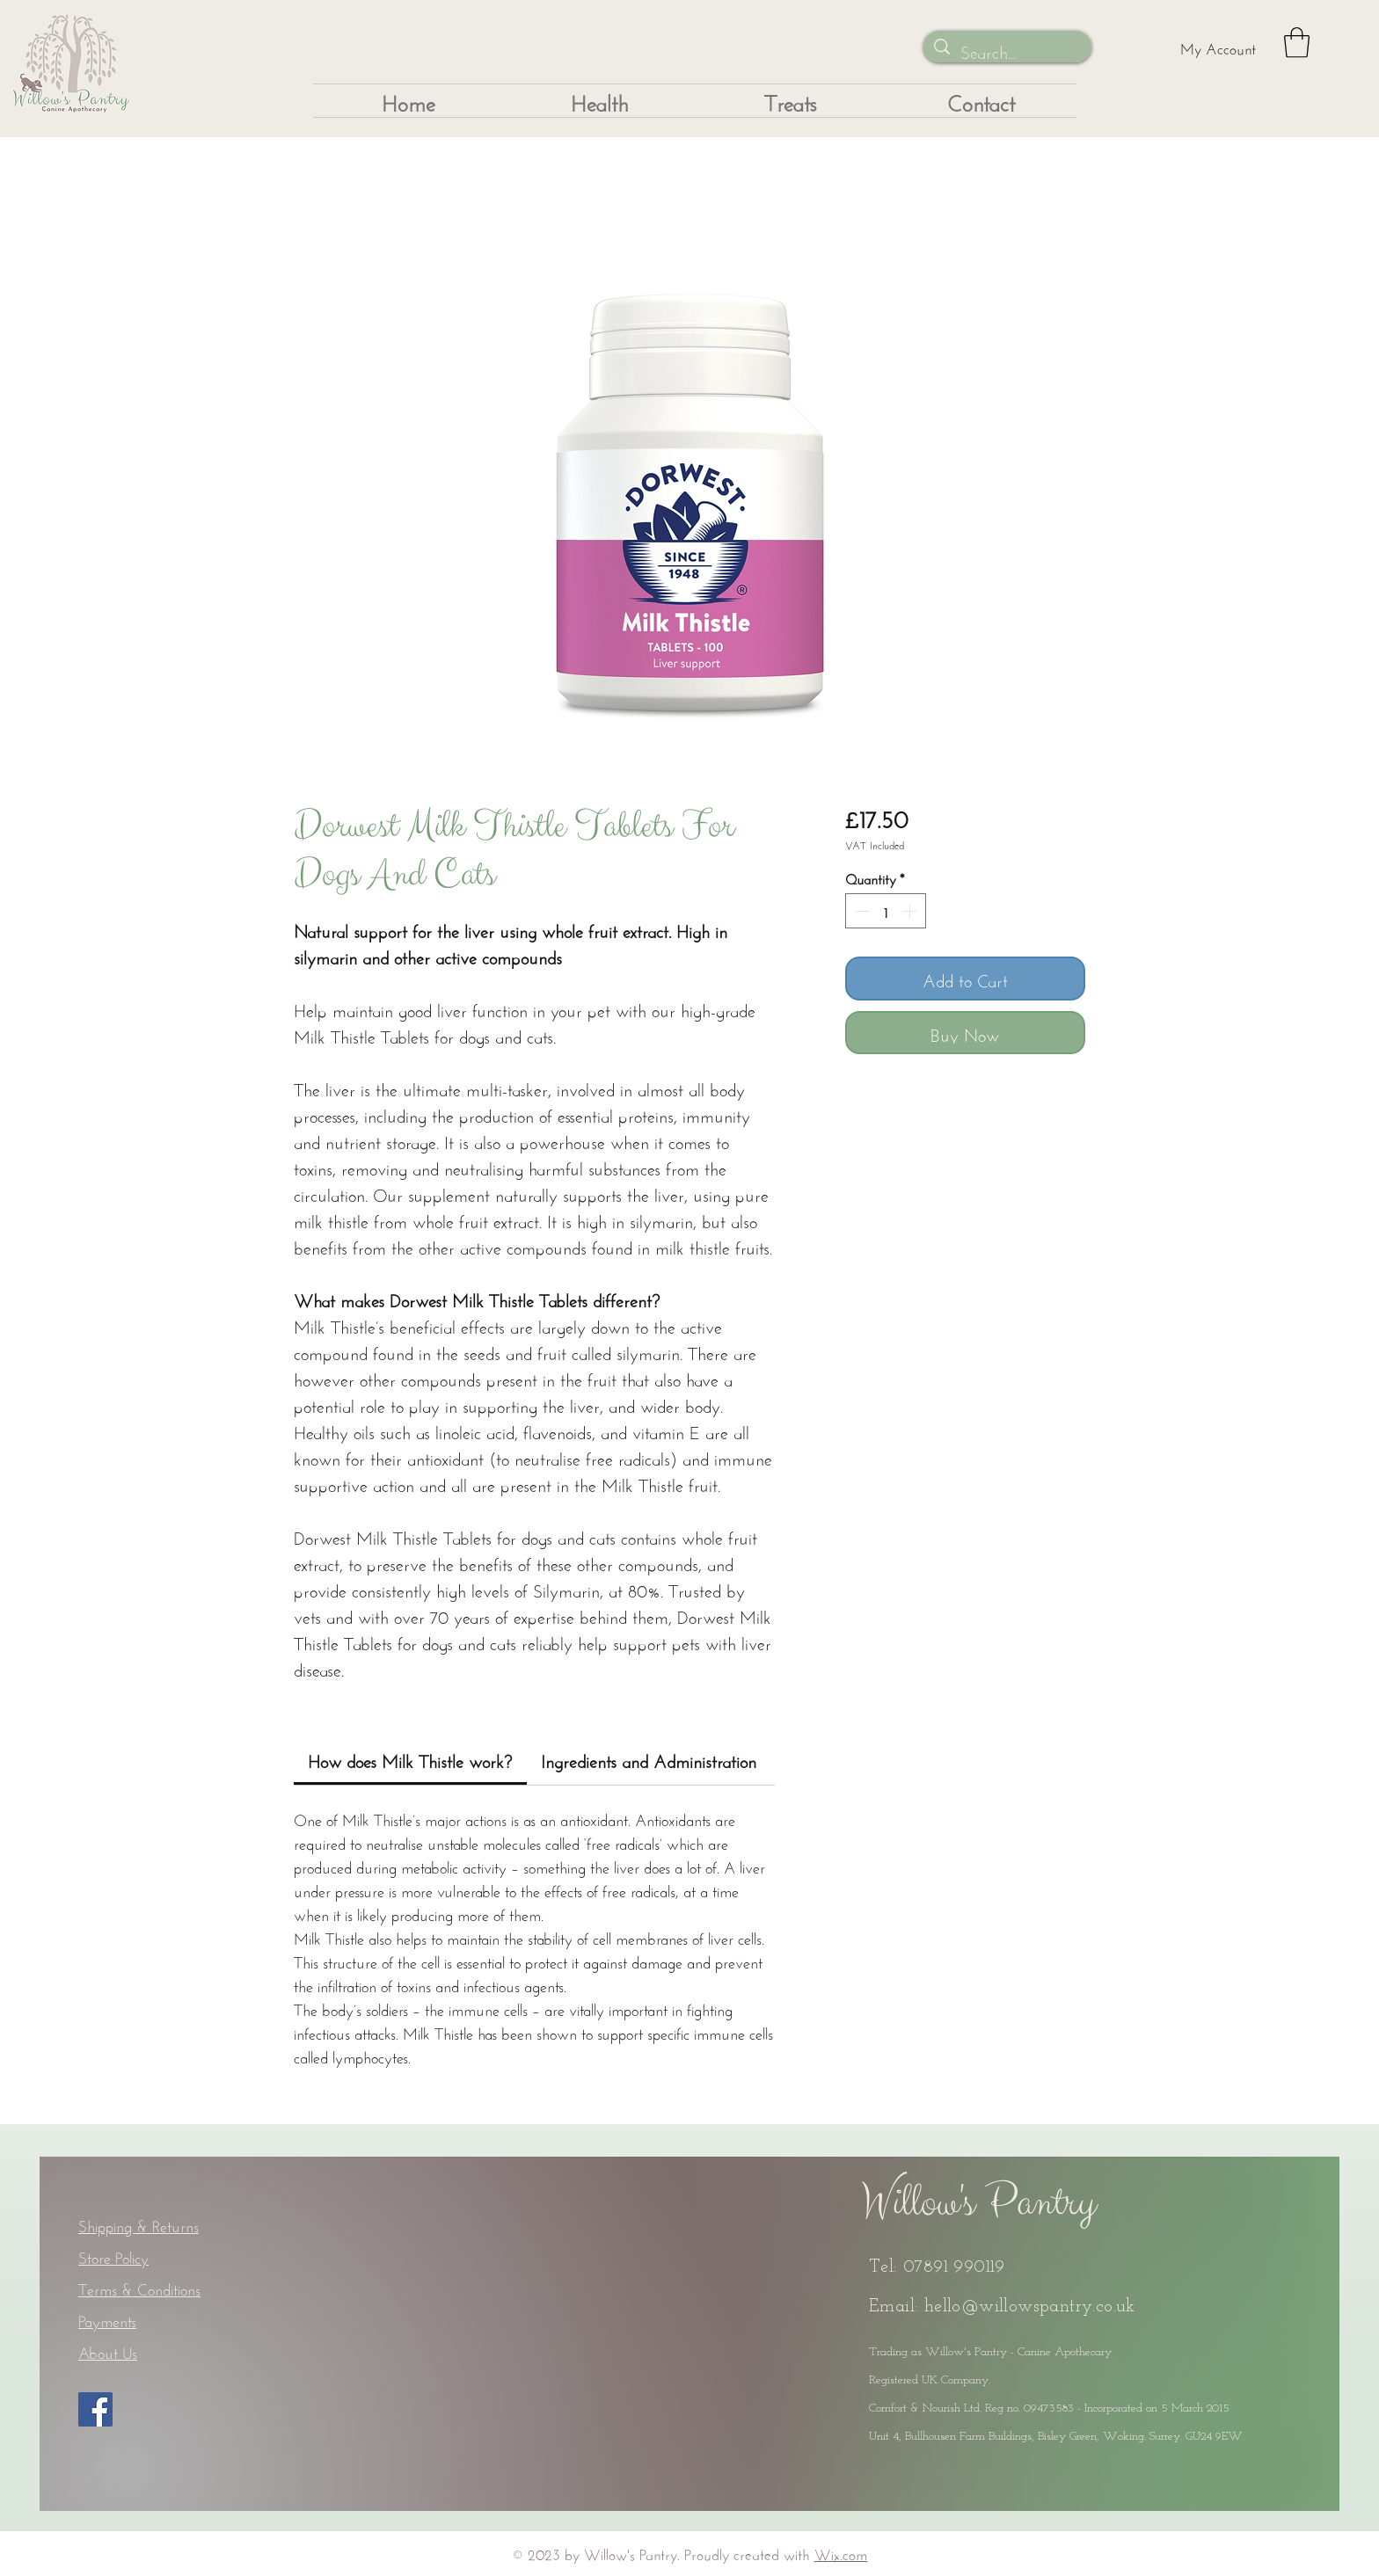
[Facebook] (95, 2409)
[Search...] (1007, 50)
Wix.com (841, 2553)
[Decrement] (860, 911)
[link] (410, 1758)
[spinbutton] (885, 911)
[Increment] (911, 911)
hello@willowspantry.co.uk (1029, 2307)
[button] (1297, 42)
